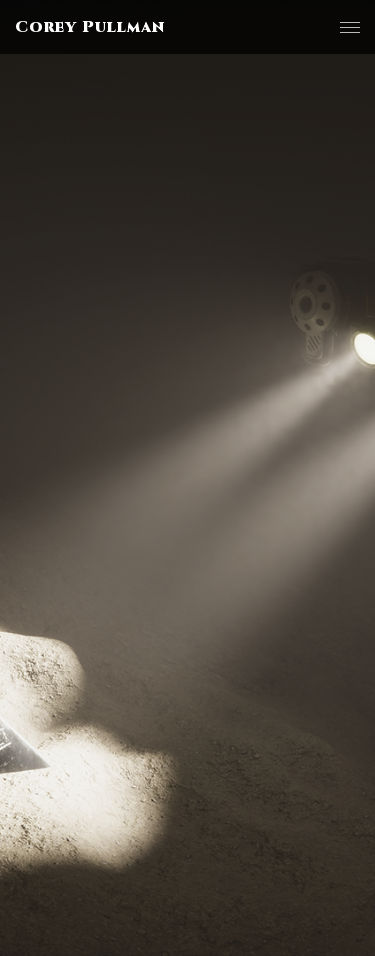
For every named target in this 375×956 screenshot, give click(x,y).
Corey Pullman (90, 27)
